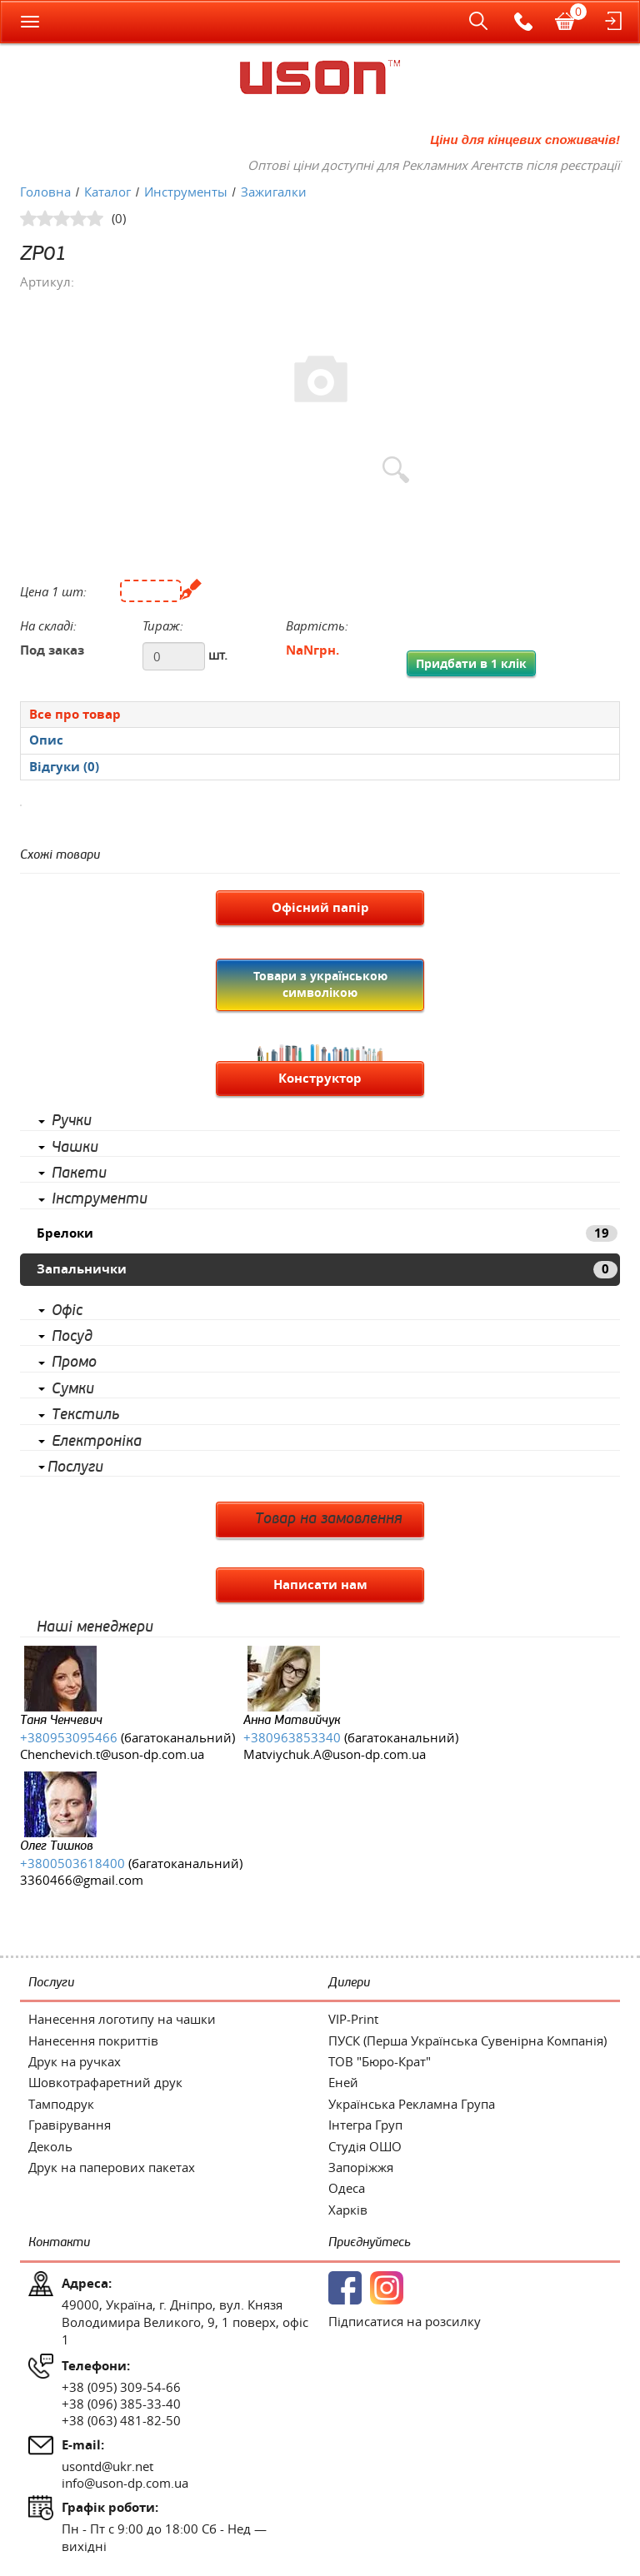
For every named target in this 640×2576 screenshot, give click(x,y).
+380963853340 (292, 1737)
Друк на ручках (74, 2061)
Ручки (72, 1121)
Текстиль (85, 1415)
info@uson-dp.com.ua (125, 2482)
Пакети (79, 1173)
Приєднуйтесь (369, 2242)
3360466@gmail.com (81, 1879)
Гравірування (69, 2124)
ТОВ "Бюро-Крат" (379, 2061)
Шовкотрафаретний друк (105, 2082)
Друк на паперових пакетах (111, 2167)
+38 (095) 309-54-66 (121, 2387)
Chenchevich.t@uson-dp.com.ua (112, 1754)
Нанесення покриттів (93, 2040)
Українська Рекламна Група (411, 2103)
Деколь (50, 2146)
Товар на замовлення (328, 1519)
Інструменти (100, 1199)
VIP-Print (353, 2018)
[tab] (320, 714)
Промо (74, 1362)
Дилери (349, 1983)
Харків (348, 2209)
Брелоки (327, 1233)
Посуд (72, 1337)
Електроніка (97, 1441)
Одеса (346, 2188)
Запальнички (327, 1269)
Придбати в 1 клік (471, 663)
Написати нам (320, 1584)
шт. (218, 654)
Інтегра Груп (365, 2124)
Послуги (75, 1467)
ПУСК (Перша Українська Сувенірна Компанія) (467, 2040)
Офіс (67, 1311)
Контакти (59, 2242)
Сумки (73, 1389)
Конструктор (320, 1078)
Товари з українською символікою (320, 984)
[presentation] (320, 740)
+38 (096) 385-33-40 (121, 2403)
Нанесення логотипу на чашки (122, 2018)
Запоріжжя (360, 2167)
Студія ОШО (365, 2146)
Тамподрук (61, 2103)
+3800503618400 (72, 1863)
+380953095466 (69, 1737)
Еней (343, 2082)
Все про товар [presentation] (75, 714)
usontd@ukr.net (107, 2466)
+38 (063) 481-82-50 (121, 2420)
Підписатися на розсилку (404, 2321)
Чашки (75, 1148)
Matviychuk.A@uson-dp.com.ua (334, 1754)
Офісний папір (320, 907)
